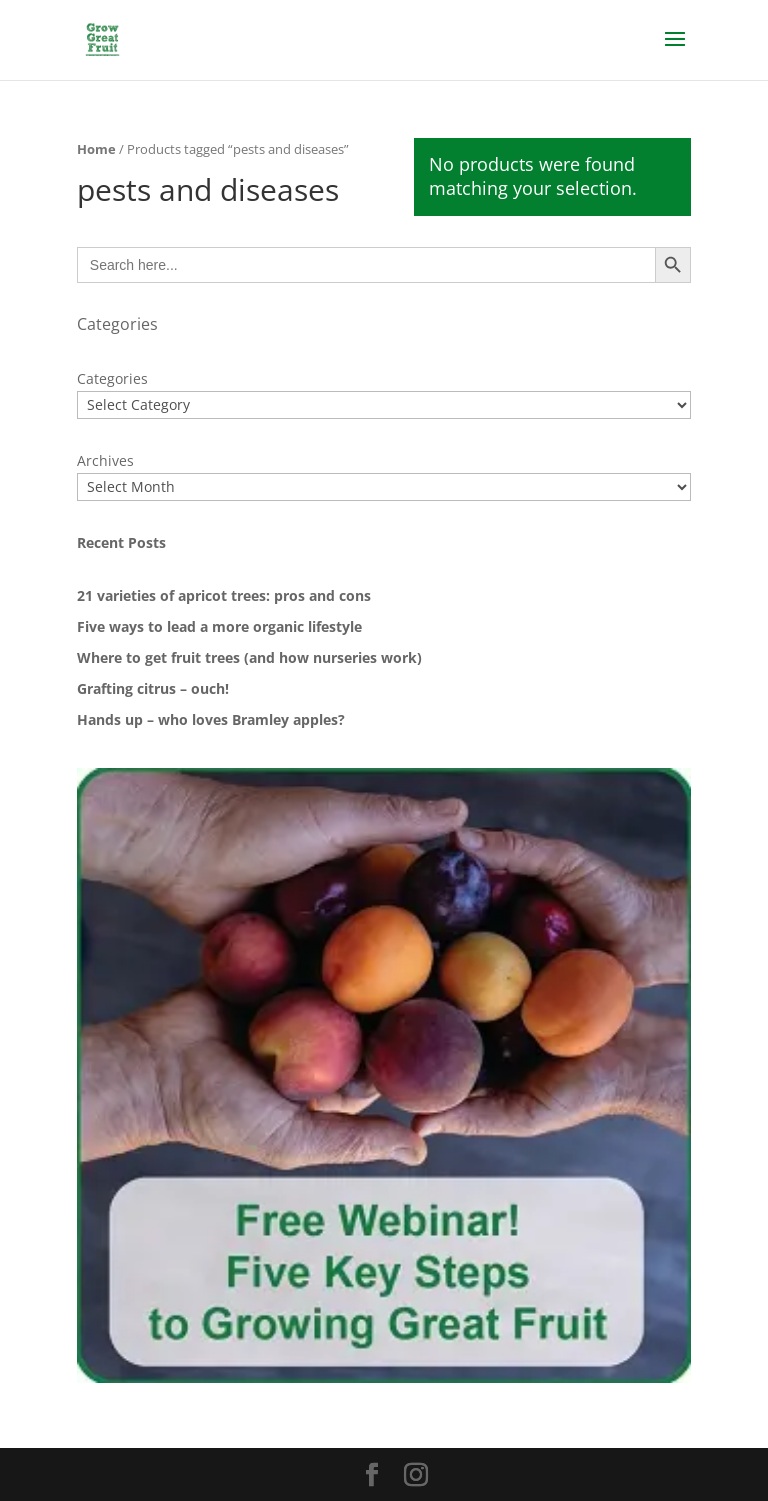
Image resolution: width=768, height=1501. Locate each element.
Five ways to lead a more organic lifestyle (219, 626)
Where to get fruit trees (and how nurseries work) (249, 657)
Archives (105, 460)
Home (96, 149)
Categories (112, 378)
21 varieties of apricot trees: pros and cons (224, 595)
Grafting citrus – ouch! (153, 688)
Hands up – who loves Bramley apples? (211, 719)
